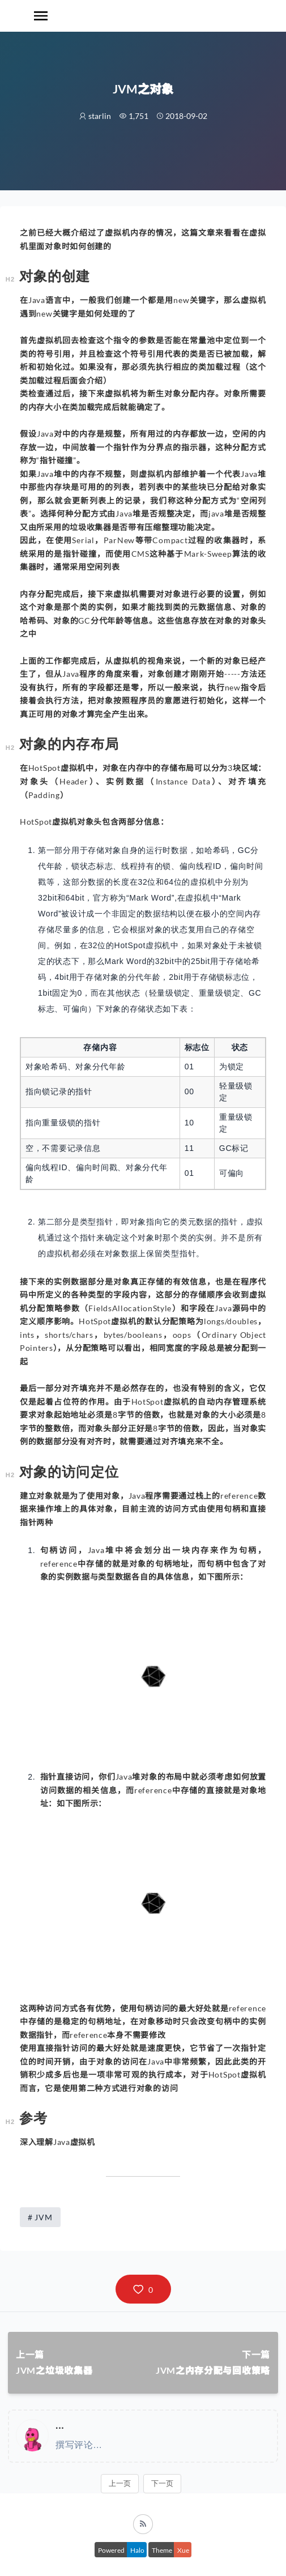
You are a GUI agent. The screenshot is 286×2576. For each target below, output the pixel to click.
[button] (143, 2289)
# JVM (40, 2217)
